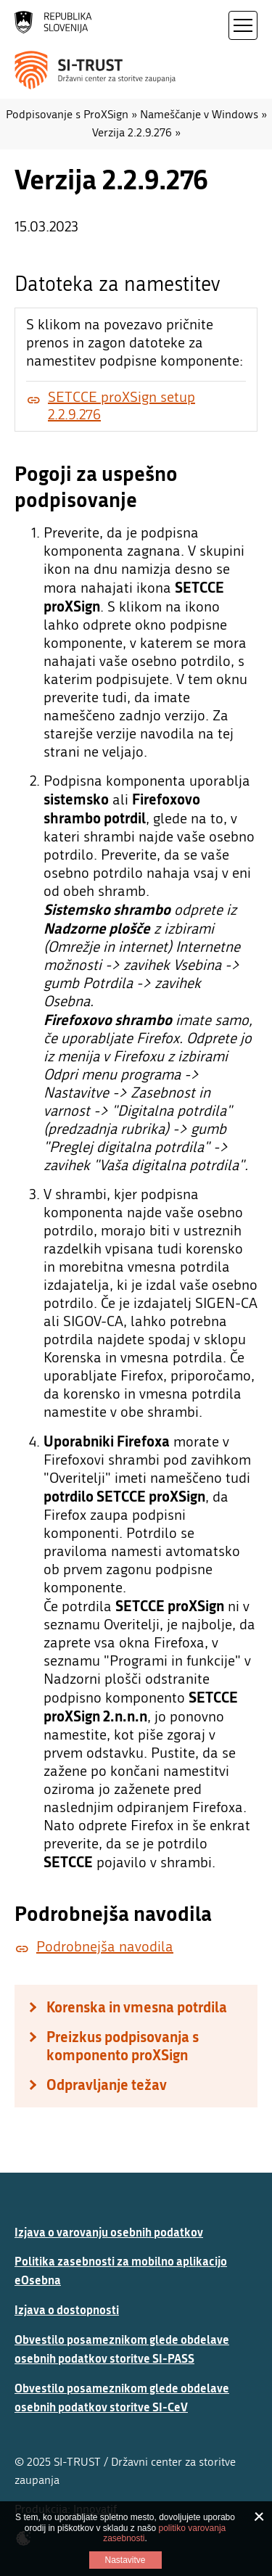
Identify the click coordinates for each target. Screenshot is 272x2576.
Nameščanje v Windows (199, 114)
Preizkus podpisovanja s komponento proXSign (122, 2046)
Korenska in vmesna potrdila (136, 2007)
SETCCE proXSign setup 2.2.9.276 (121, 406)
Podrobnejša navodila (104, 1946)
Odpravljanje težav (106, 2084)
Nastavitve (124, 2560)
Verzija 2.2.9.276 (132, 132)
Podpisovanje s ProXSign (67, 114)
